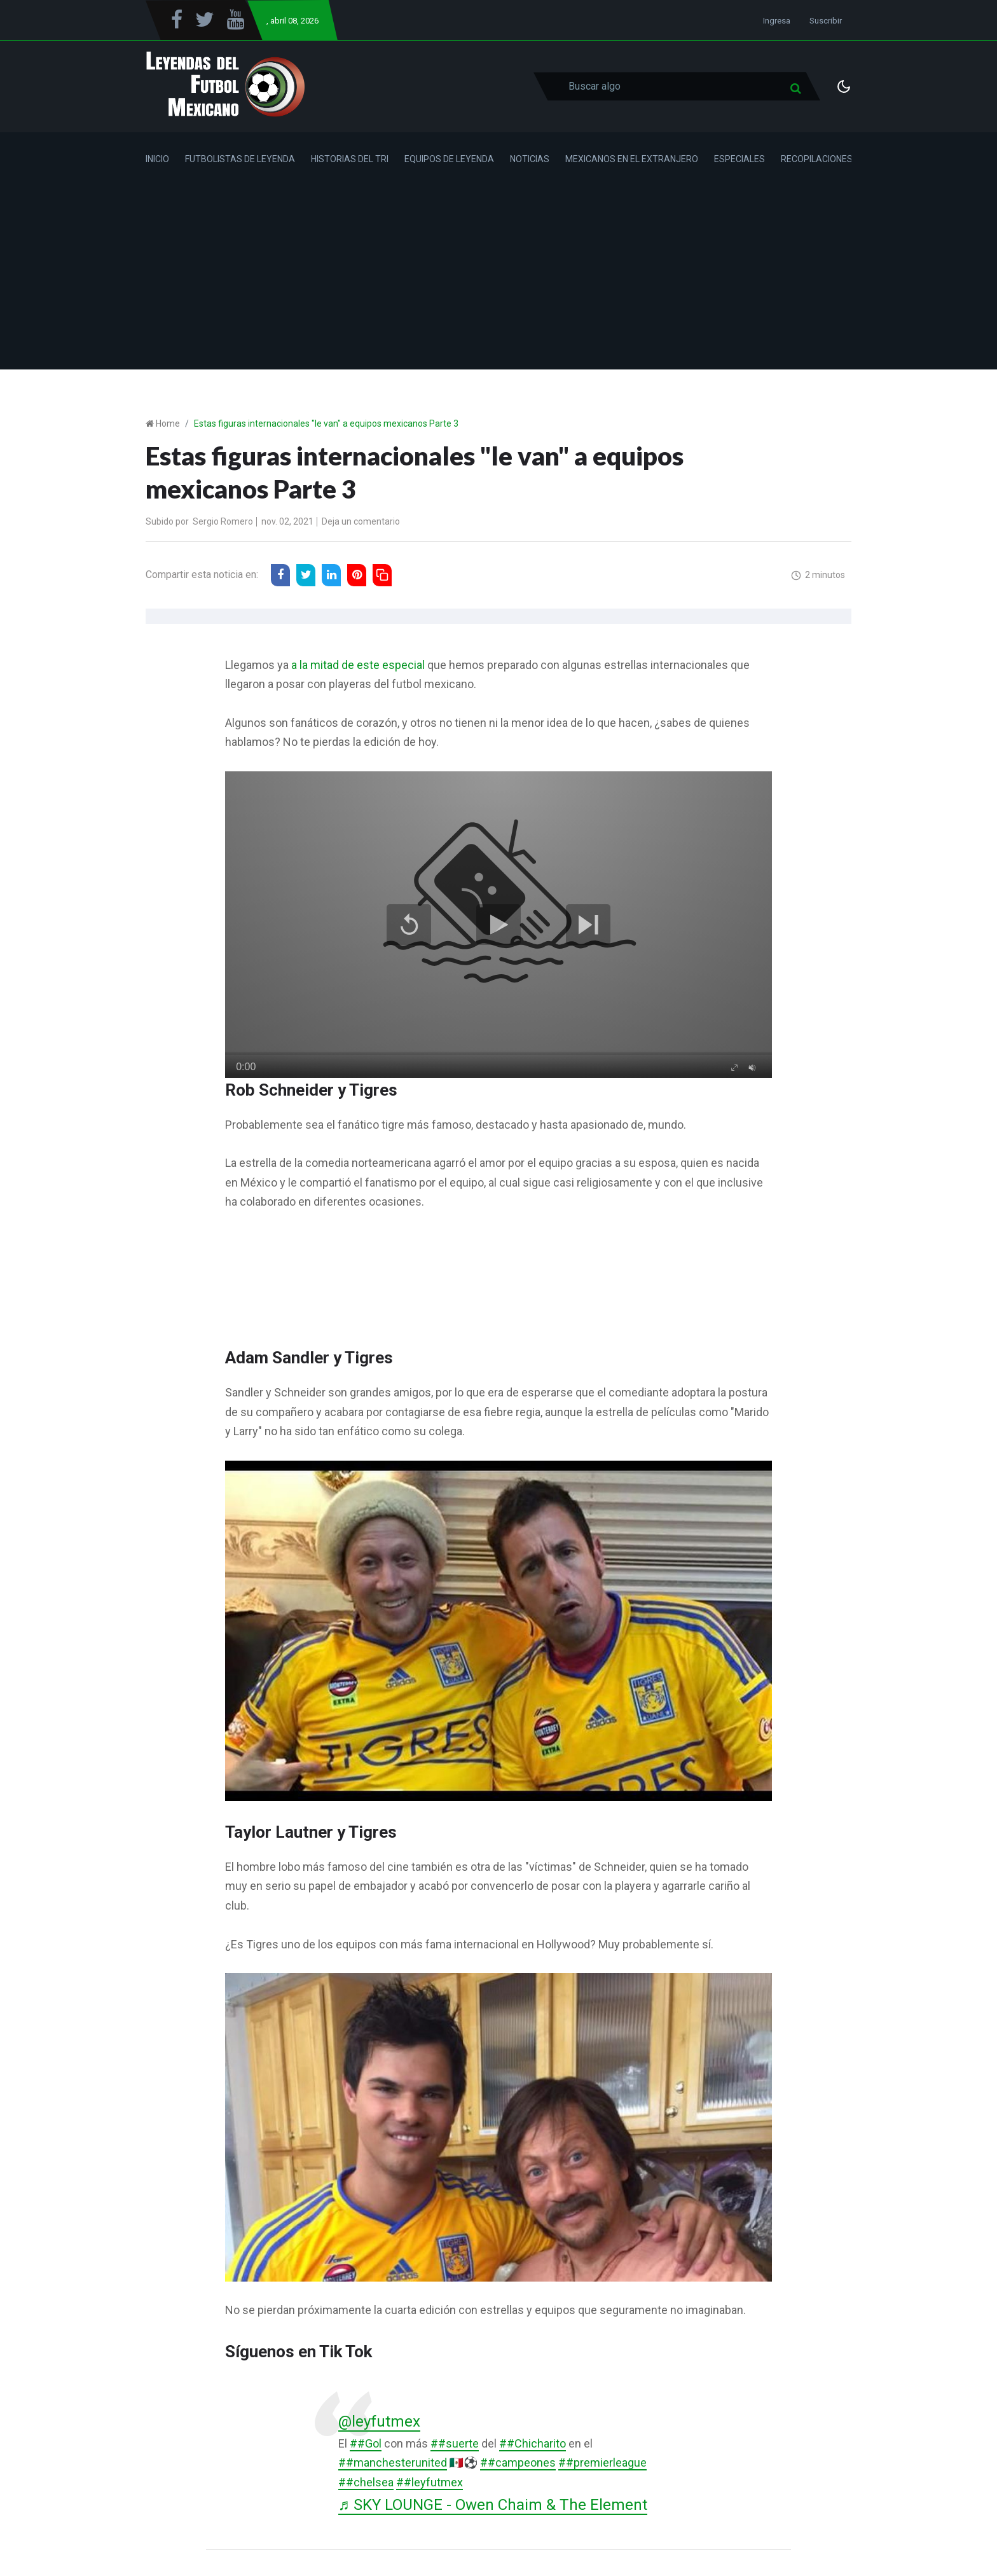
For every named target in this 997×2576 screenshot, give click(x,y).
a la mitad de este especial (358, 665)
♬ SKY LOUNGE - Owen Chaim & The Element (496, 2505)
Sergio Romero (223, 521)
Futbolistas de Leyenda (240, 159)
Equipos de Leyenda (449, 159)
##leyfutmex (429, 2483)
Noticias (529, 159)
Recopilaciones (817, 159)
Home (168, 423)
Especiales (739, 159)
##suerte (454, 2443)
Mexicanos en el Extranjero (631, 159)
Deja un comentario (361, 521)
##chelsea (366, 2483)
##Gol (366, 2443)
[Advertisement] (498, 280)
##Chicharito (532, 2443)
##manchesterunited (392, 2463)
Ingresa (776, 20)
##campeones (518, 2463)
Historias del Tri (349, 159)
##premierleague (602, 2463)
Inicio (157, 159)
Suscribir (825, 20)
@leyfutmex (380, 2421)
